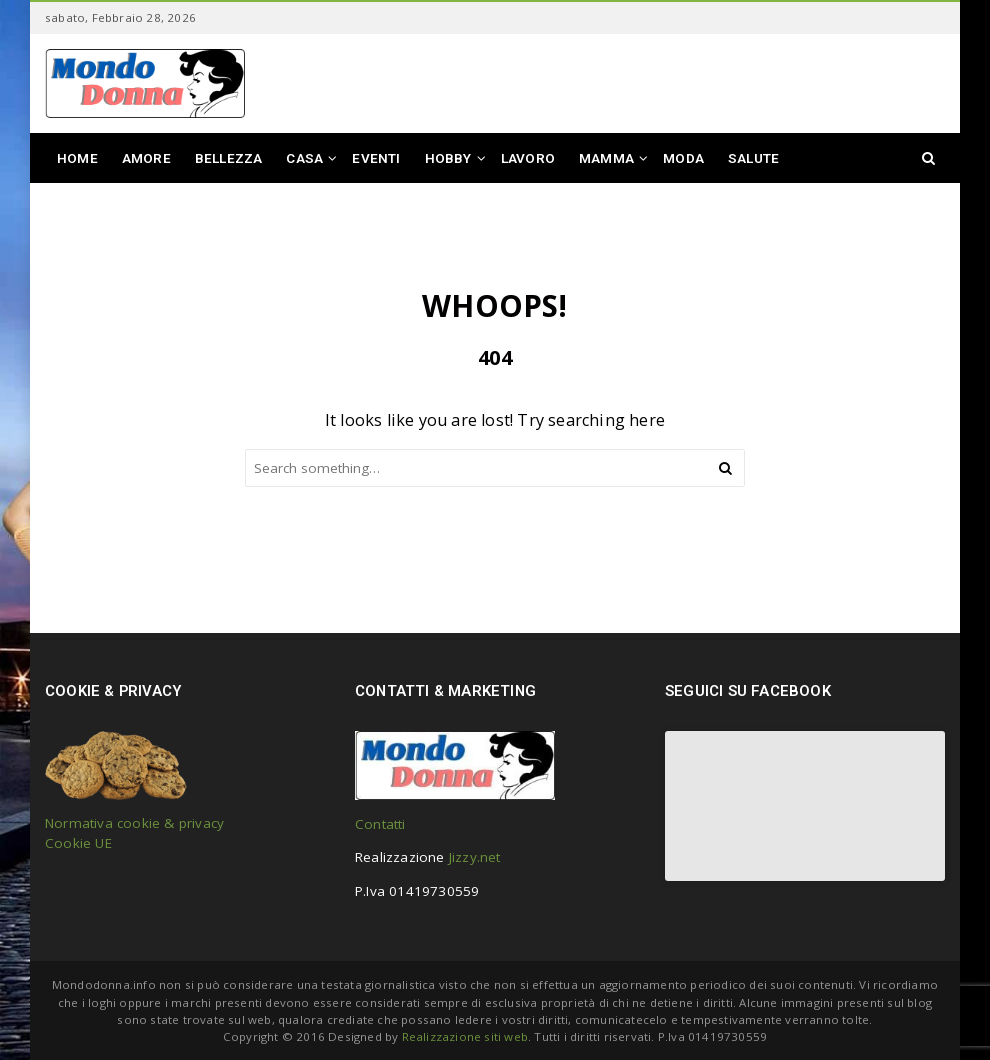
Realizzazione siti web (465, 1036)
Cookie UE (78, 843)
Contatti (380, 824)
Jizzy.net (475, 857)
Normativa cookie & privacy (134, 823)
